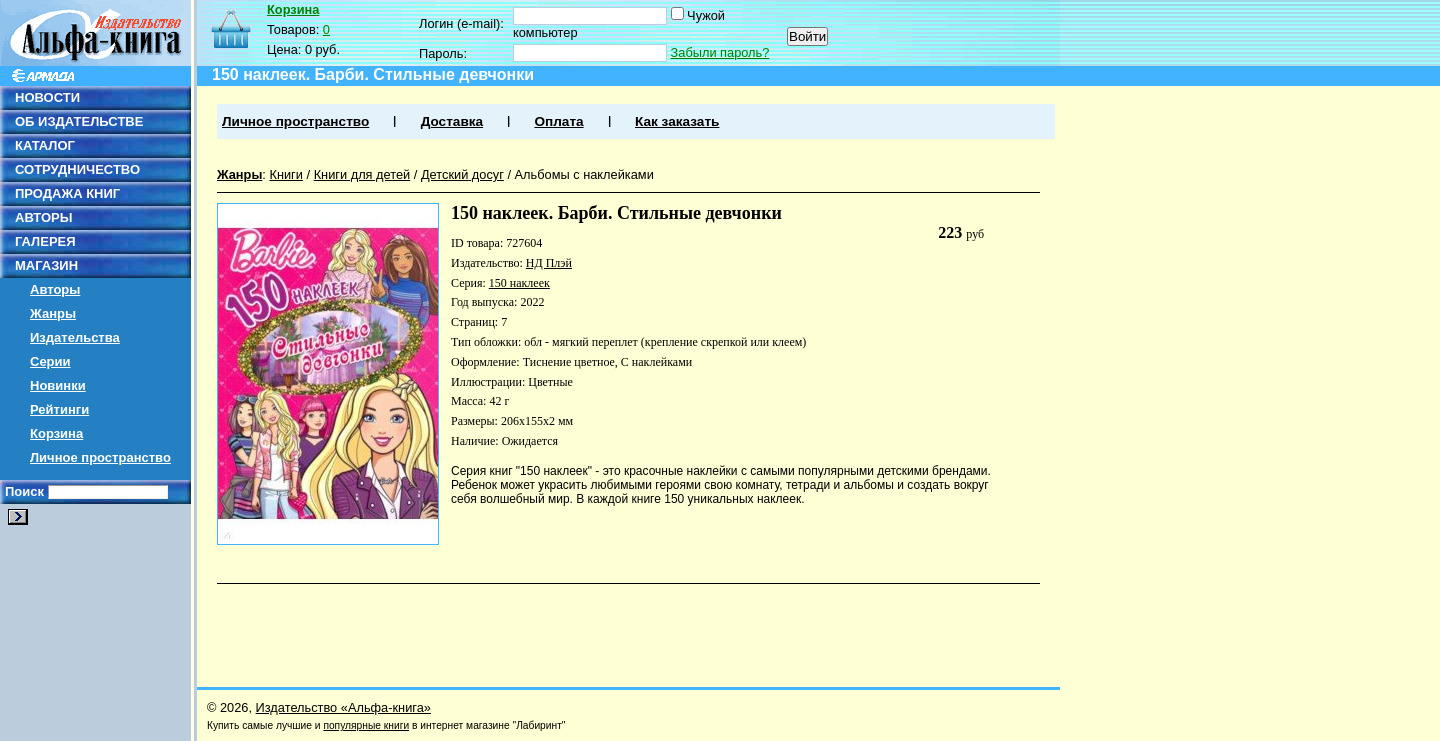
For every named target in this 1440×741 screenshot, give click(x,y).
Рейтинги (59, 409)
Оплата (558, 121)
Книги (286, 174)
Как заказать (677, 121)
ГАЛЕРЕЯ (45, 241)
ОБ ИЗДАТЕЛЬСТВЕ (79, 121)
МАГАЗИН (46, 265)
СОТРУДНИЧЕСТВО (77, 169)
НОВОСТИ (47, 97)
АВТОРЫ (43, 217)
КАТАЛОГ (45, 145)
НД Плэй (549, 263)
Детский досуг (462, 174)
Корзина (56, 433)
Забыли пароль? (720, 52)
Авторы (55, 289)
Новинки (58, 385)
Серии (50, 361)
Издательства (75, 337)
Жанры (53, 313)
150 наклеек (519, 283)
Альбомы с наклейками (584, 174)
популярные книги (366, 725)
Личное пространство (100, 457)
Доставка (452, 121)
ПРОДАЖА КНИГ (67, 193)
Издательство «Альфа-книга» (343, 707)
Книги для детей (362, 174)
